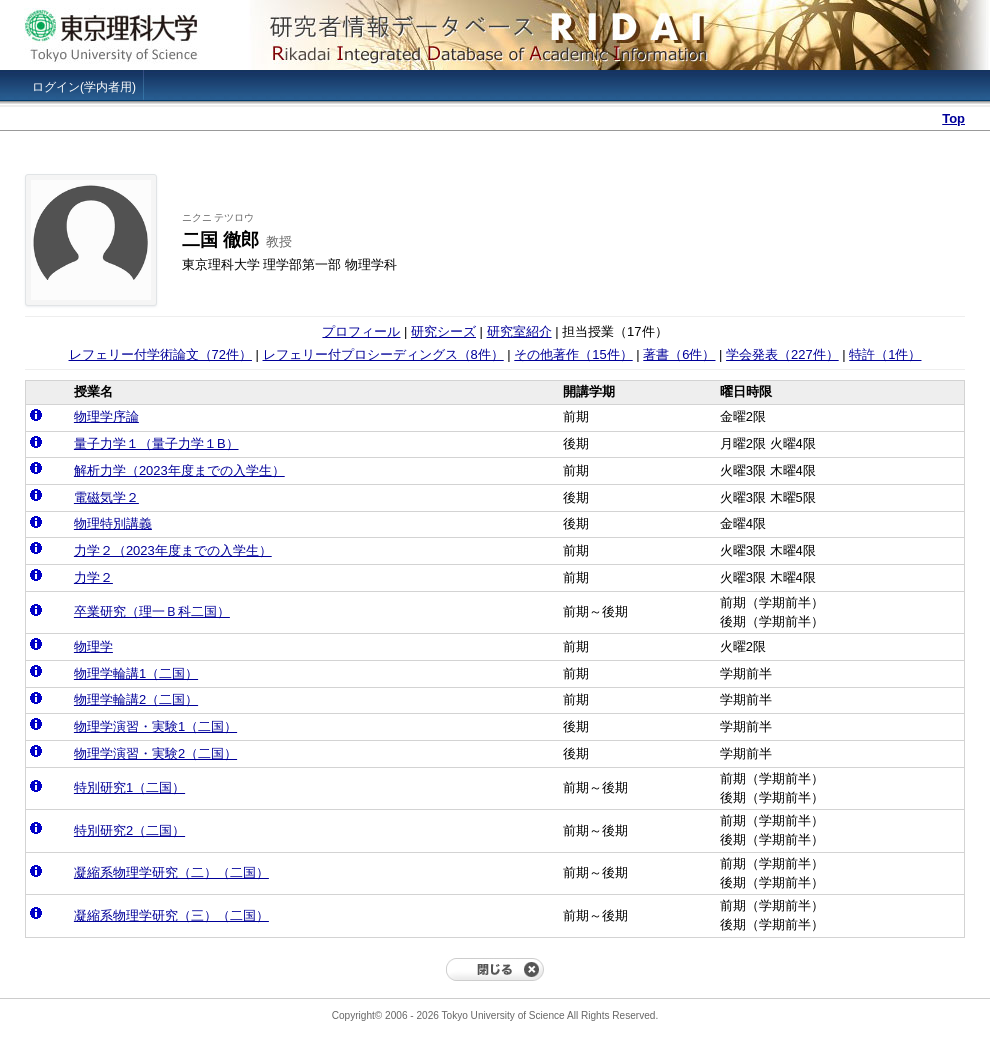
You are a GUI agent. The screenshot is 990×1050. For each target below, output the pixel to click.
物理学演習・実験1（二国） (155, 726)
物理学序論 (106, 416)
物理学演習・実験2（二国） (155, 753)
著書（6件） (679, 354)
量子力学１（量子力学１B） (156, 443)
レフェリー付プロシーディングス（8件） (383, 354)
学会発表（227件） (782, 354)
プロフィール (361, 331)
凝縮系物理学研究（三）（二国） (171, 915)
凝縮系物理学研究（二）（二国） (171, 872)
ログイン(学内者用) (84, 87)
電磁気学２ (106, 497)
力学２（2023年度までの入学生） (173, 550)
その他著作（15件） (573, 354)
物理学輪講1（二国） (136, 673)
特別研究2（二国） (129, 830)
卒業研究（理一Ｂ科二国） (152, 611)
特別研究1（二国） (129, 787)
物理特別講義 (113, 523)
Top (953, 118)
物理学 (93, 646)
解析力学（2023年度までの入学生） (179, 470)
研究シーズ (443, 331)
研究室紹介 (519, 331)
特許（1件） (885, 354)
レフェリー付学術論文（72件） (160, 354)
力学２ (93, 577)
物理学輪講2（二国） (136, 699)
